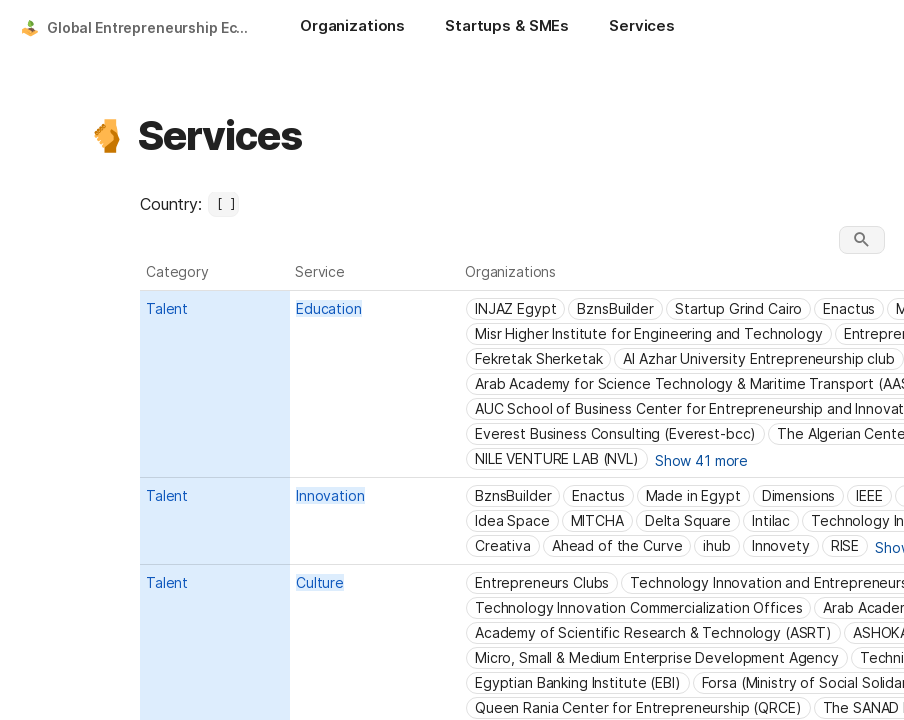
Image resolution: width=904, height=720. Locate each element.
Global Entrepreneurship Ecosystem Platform (153, 27)
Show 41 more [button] (701, 460)
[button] (107, 136)
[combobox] (223, 204)
